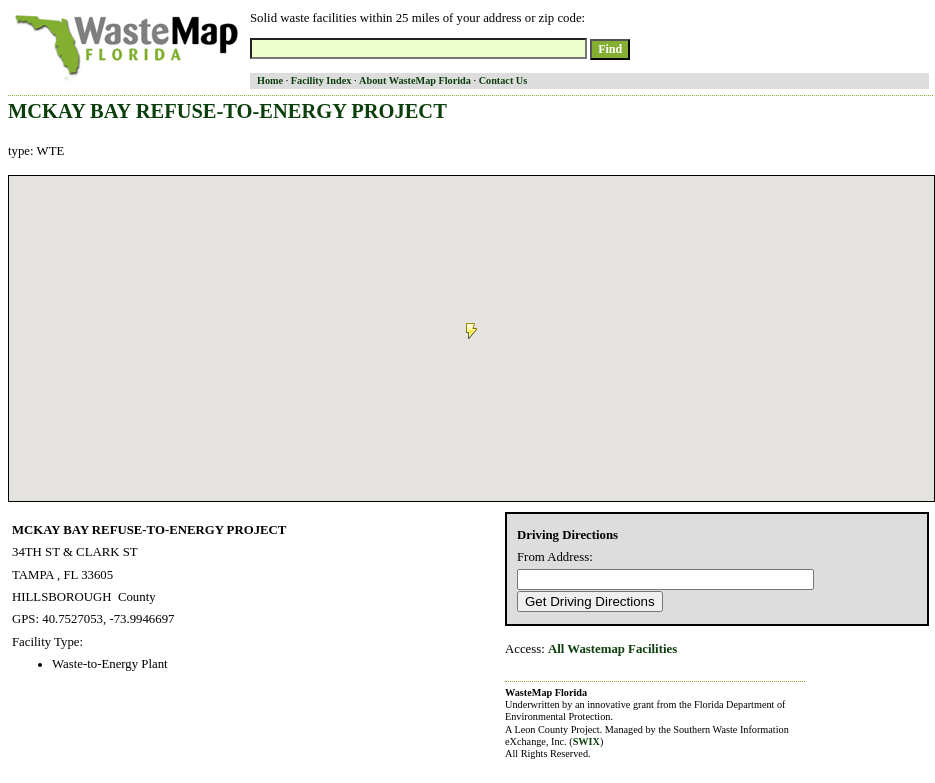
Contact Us (503, 80)
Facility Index (321, 80)
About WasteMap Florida (415, 80)
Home (270, 80)
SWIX (586, 741)
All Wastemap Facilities (612, 649)
